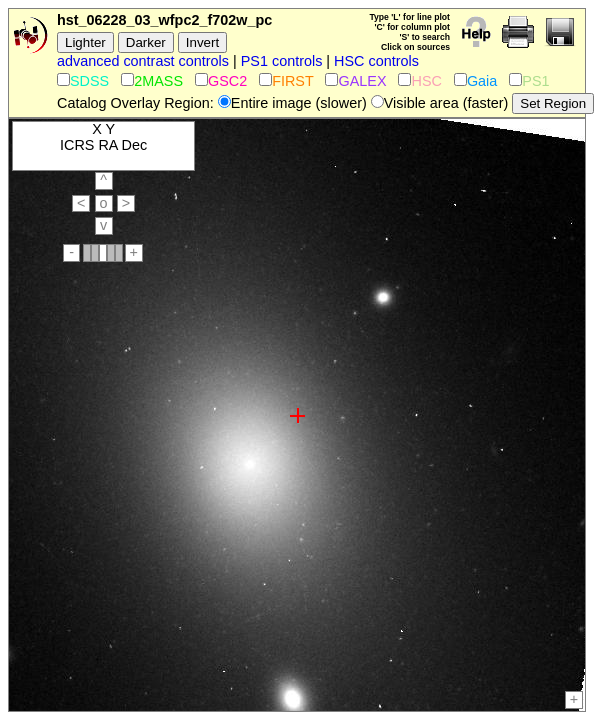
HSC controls (376, 61)
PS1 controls (282, 61)
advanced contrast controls (143, 61)
